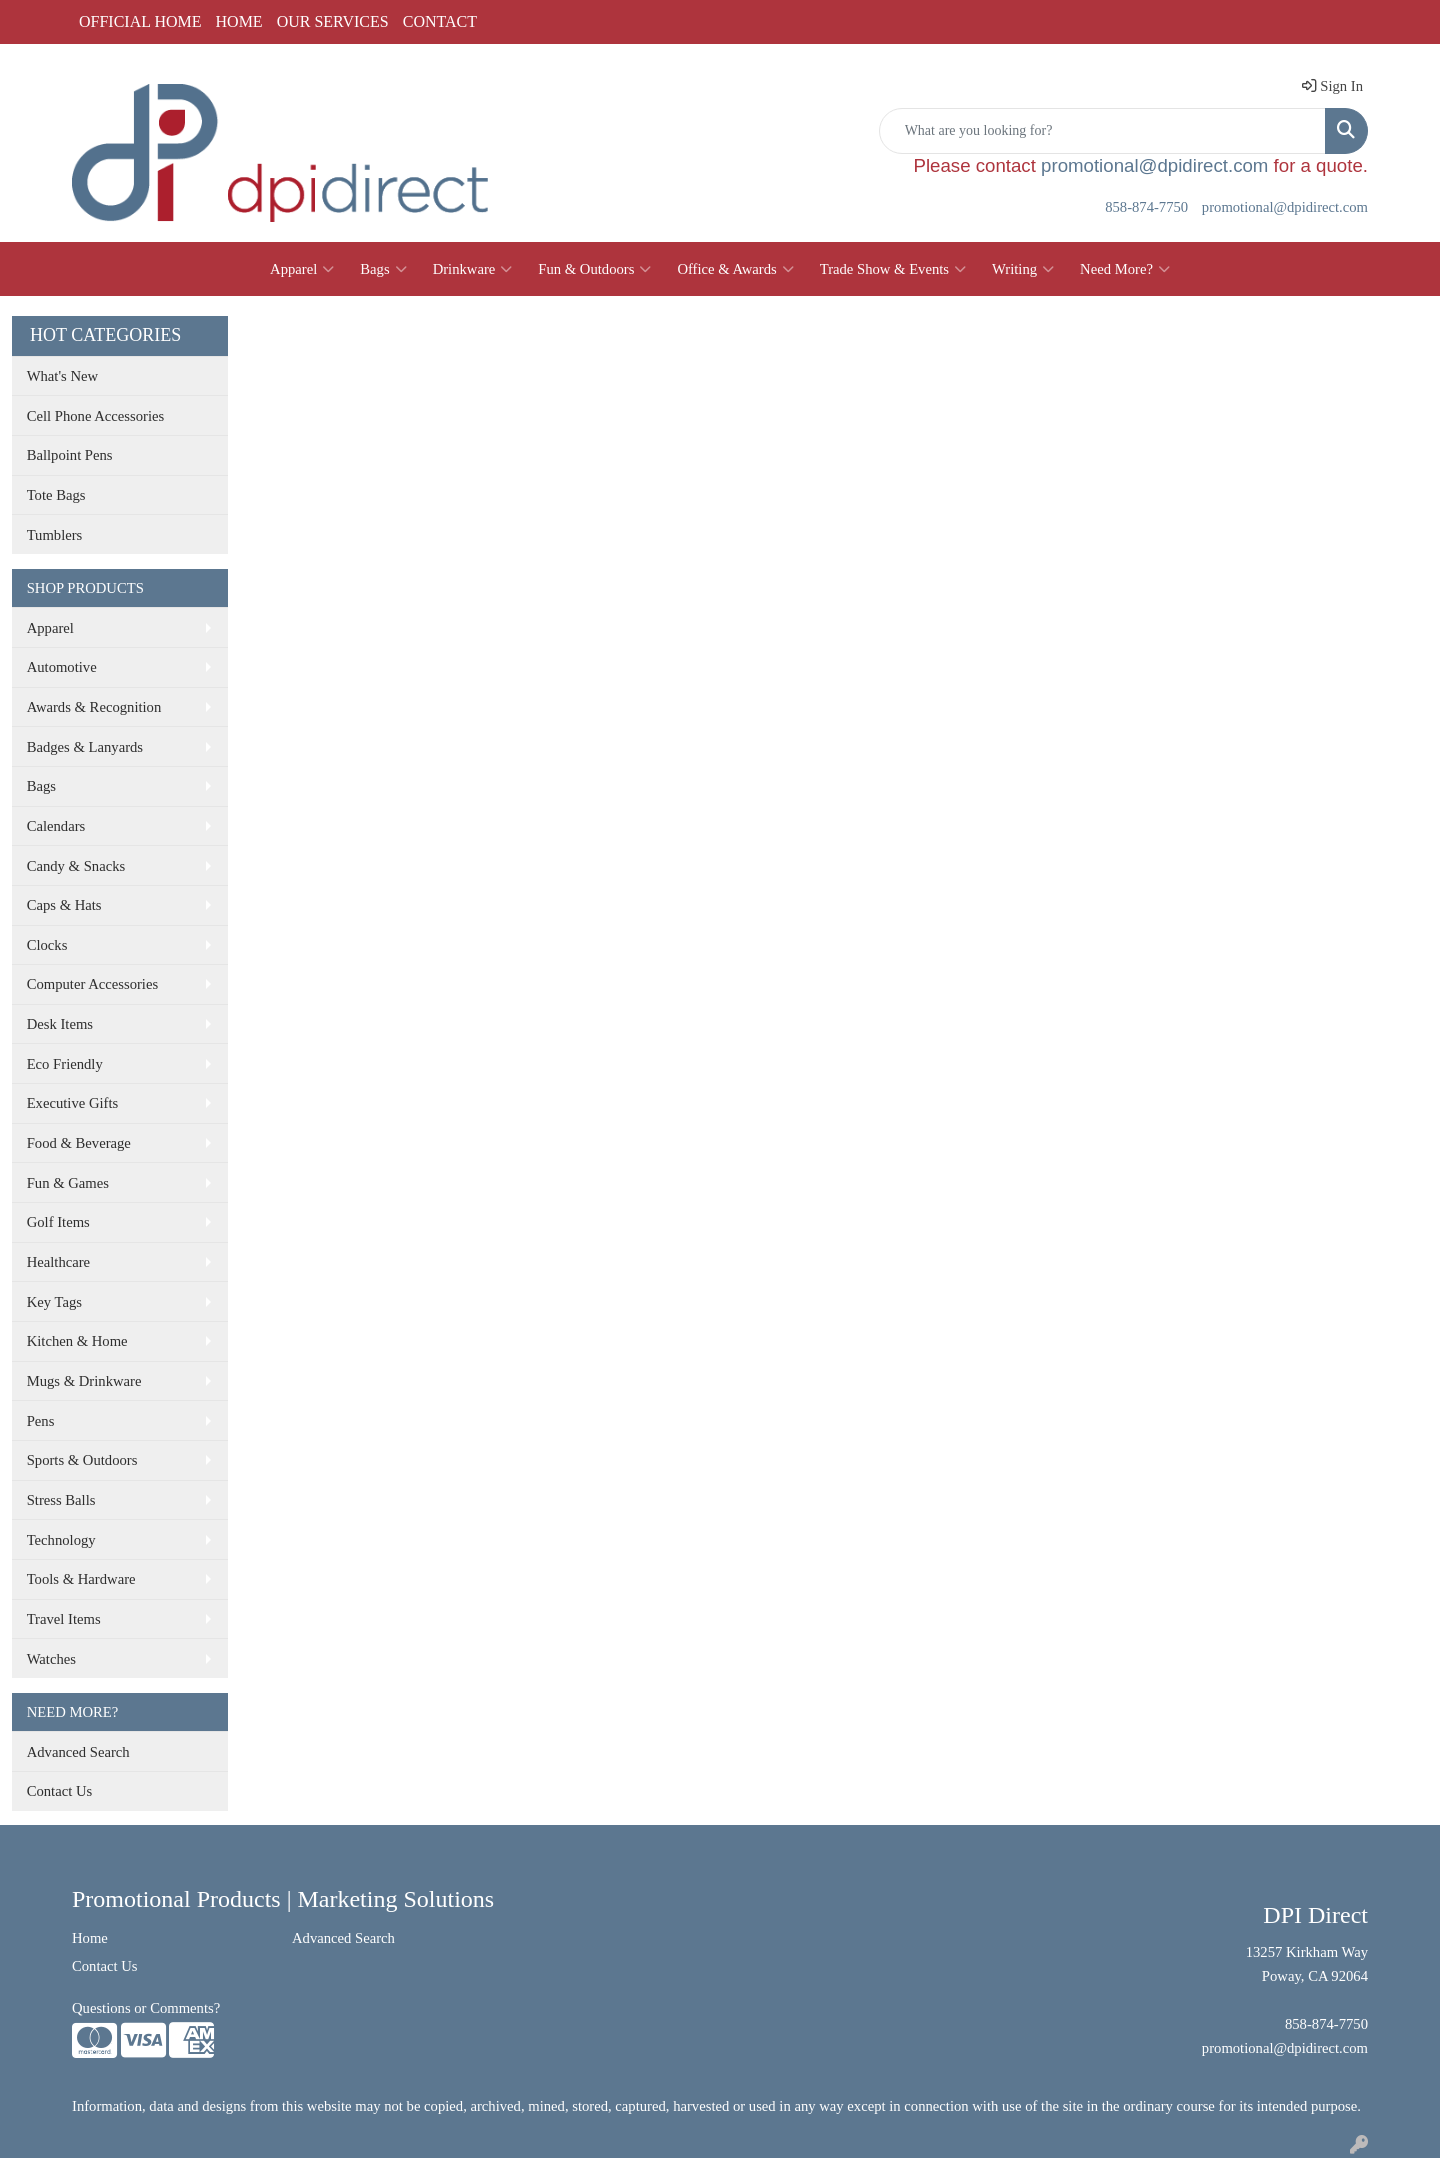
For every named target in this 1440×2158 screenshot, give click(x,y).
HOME (239, 21)
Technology (61, 1540)
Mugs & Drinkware (84, 1381)
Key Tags (54, 1302)
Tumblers (55, 535)
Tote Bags (56, 495)
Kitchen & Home (77, 1341)
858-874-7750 (1146, 207)
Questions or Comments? (146, 2008)
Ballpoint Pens (70, 455)
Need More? (1125, 269)
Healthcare (58, 1262)
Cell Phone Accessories (96, 416)
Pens (41, 1421)
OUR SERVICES (333, 21)
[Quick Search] (1102, 131)
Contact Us (60, 1791)
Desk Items (60, 1024)
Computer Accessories (92, 984)
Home (90, 1938)
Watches (51, 1659)
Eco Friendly (65, 1064)
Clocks (47, 945)
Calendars (56, 826)
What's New (62, 376)
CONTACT (440, 21)
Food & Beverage (79, 1143)
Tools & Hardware (81, 1579)
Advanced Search (78, 1752)
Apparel (302, 269)
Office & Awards (735, 269)
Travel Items (64, 1619)
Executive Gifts (73, 1103)
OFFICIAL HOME (140, 21)
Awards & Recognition (94, 707)
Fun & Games (68, 1183)
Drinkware (473, 269)
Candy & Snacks (76, 866)
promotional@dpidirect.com (1154, 165)
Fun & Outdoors (594, 269)
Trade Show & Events (893, 269)
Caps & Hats (64, 905)
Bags (383, 269)
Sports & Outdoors (82, 1460)
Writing (1023, 269)
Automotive (62, 667)
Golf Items (58, 1222)
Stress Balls (61, 1500)
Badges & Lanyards (85, 747)
